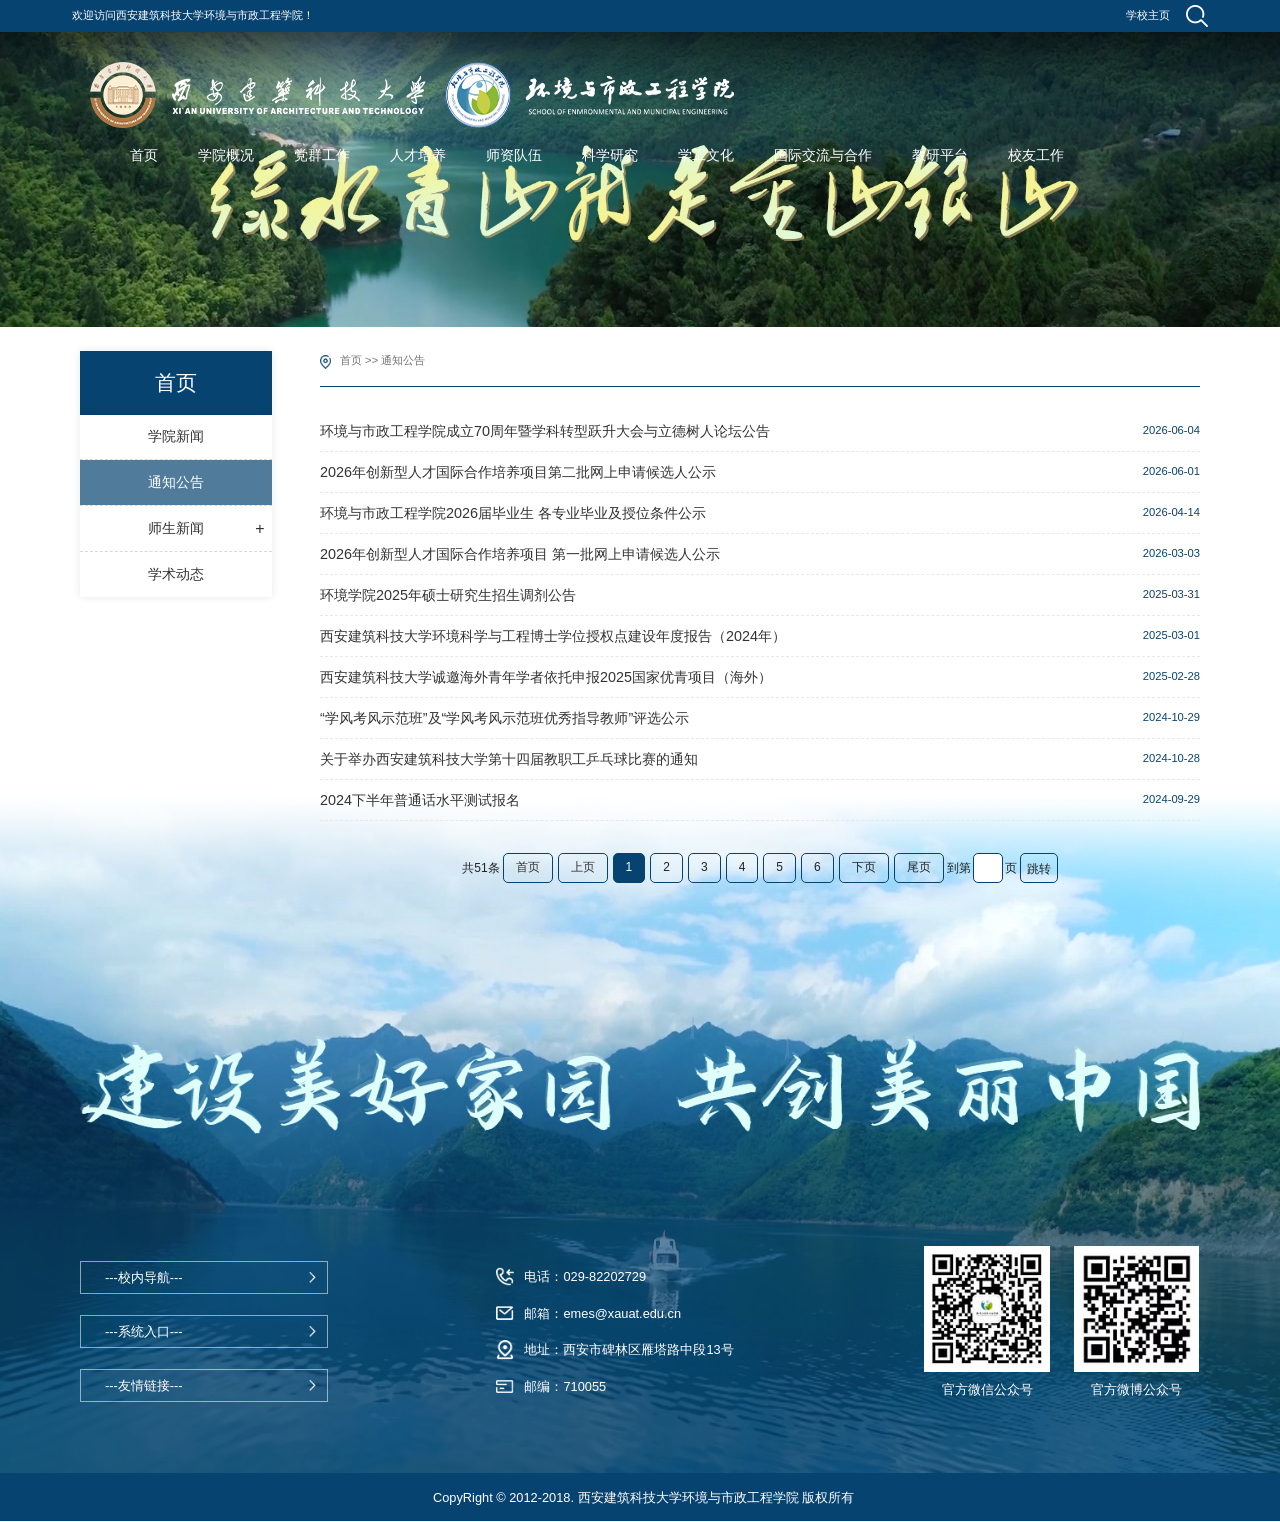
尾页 (919, 867)
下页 (864, 867)
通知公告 (403, 360)
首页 (351, 360)
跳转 (1039, 869)
